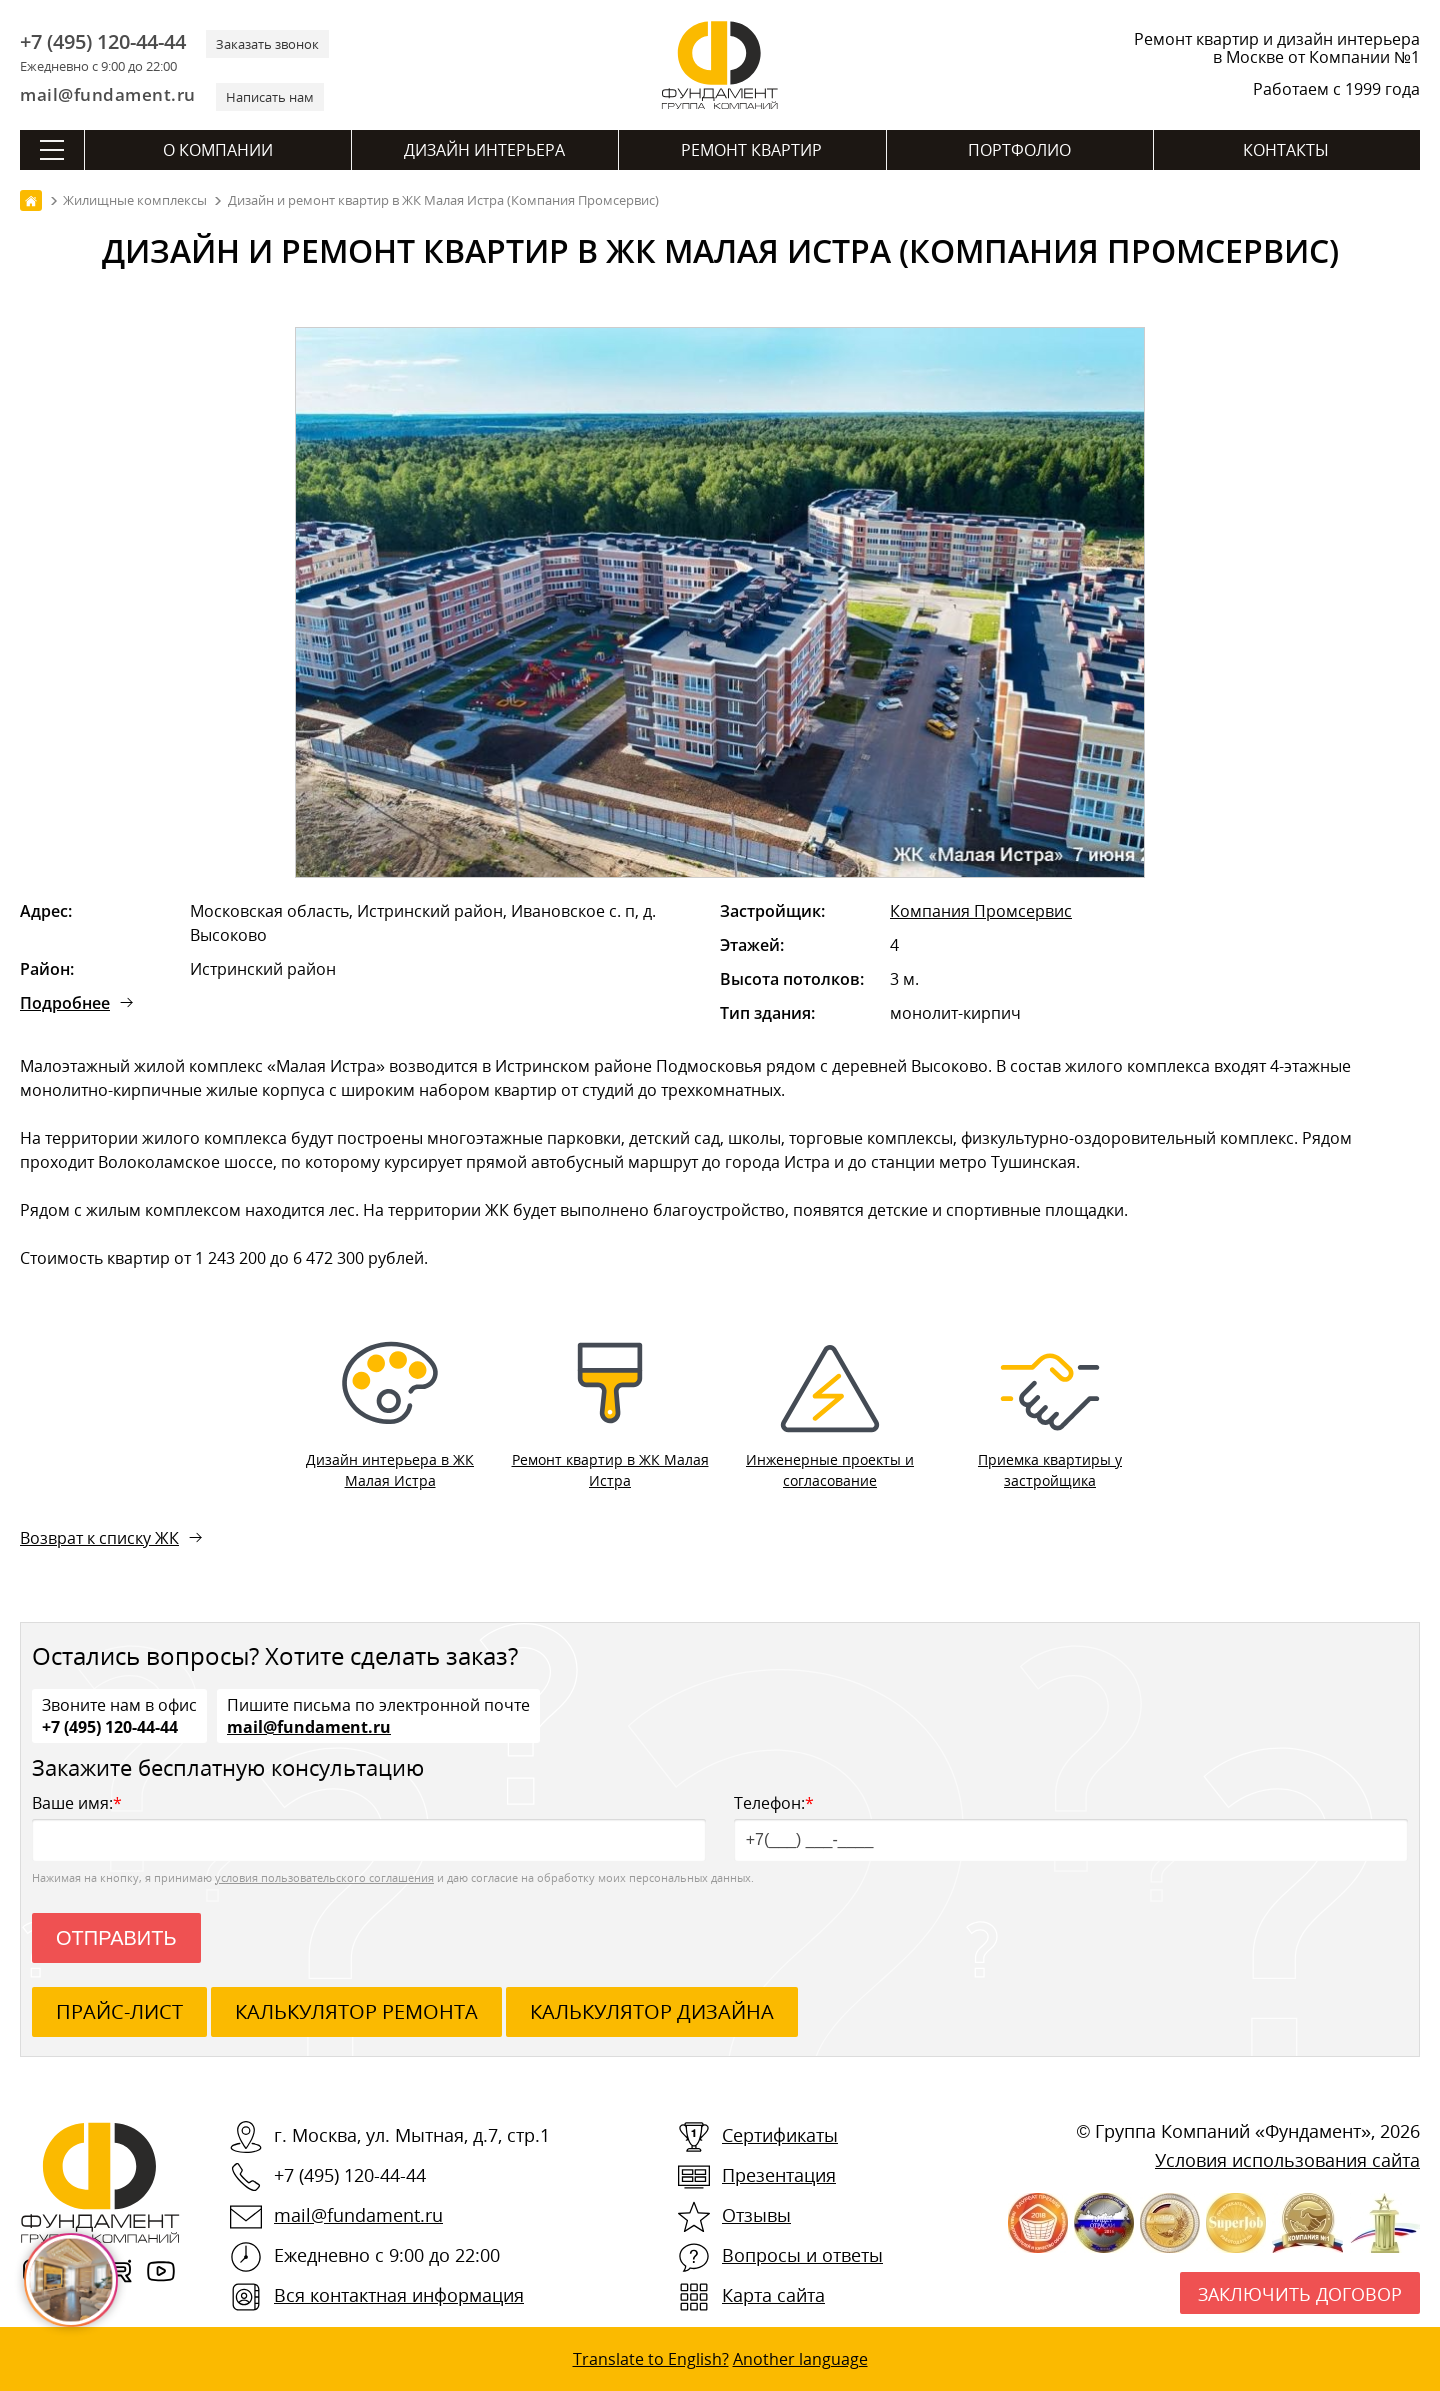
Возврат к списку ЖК (99, 1538)
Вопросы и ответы (802, 2255)
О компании (218, 150)
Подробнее (65, 1003)
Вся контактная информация (399, 2295)
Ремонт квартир (751, 150)
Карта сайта (773, 2295)
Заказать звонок (267, 44)
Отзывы (756, 2215)
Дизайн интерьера (484, 150)
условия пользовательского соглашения (324, 1877)
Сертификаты (780, 2135)
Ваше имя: (369, 1826)
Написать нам (270, 97)
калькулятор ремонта (356, 2011)
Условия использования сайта (1287, 2160)
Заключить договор (1300, 2294)
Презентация (779, 2175)
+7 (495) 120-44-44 (103, 42)
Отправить (116, 1938)
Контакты (1286, 150)
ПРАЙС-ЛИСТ (119, 2011)
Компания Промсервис (981, 911)
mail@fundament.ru (108, 94)
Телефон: (1071, 1826)
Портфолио (1019, 150)
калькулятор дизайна (652, 2011)
